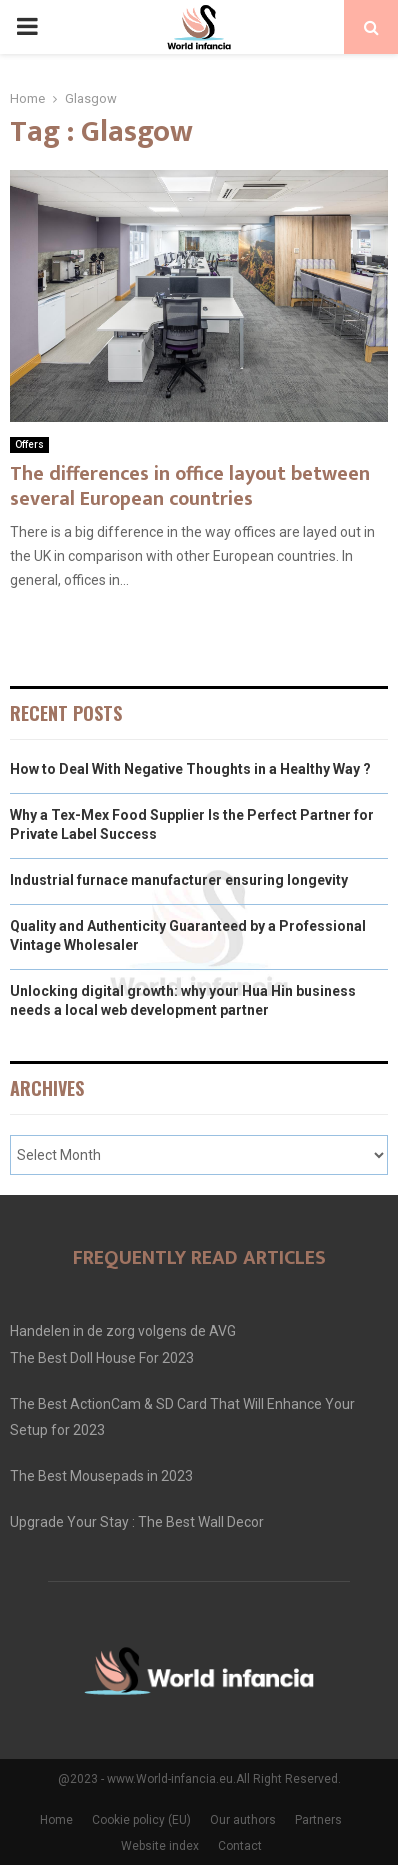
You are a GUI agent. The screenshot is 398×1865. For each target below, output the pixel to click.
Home (56, 1820)
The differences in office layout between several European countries (190, 486)
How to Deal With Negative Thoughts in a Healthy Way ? (190, 769)
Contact (240, 1846)
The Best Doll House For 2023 (102, 1358)
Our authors (243, 1820)
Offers (29, 444)
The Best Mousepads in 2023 (101, 1476)
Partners (318, 1820)
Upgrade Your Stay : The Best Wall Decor (137, 1522)
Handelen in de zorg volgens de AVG (123, 1331)
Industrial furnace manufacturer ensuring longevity (179, 880)
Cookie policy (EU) (141, 1820)
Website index (160, 1846)
